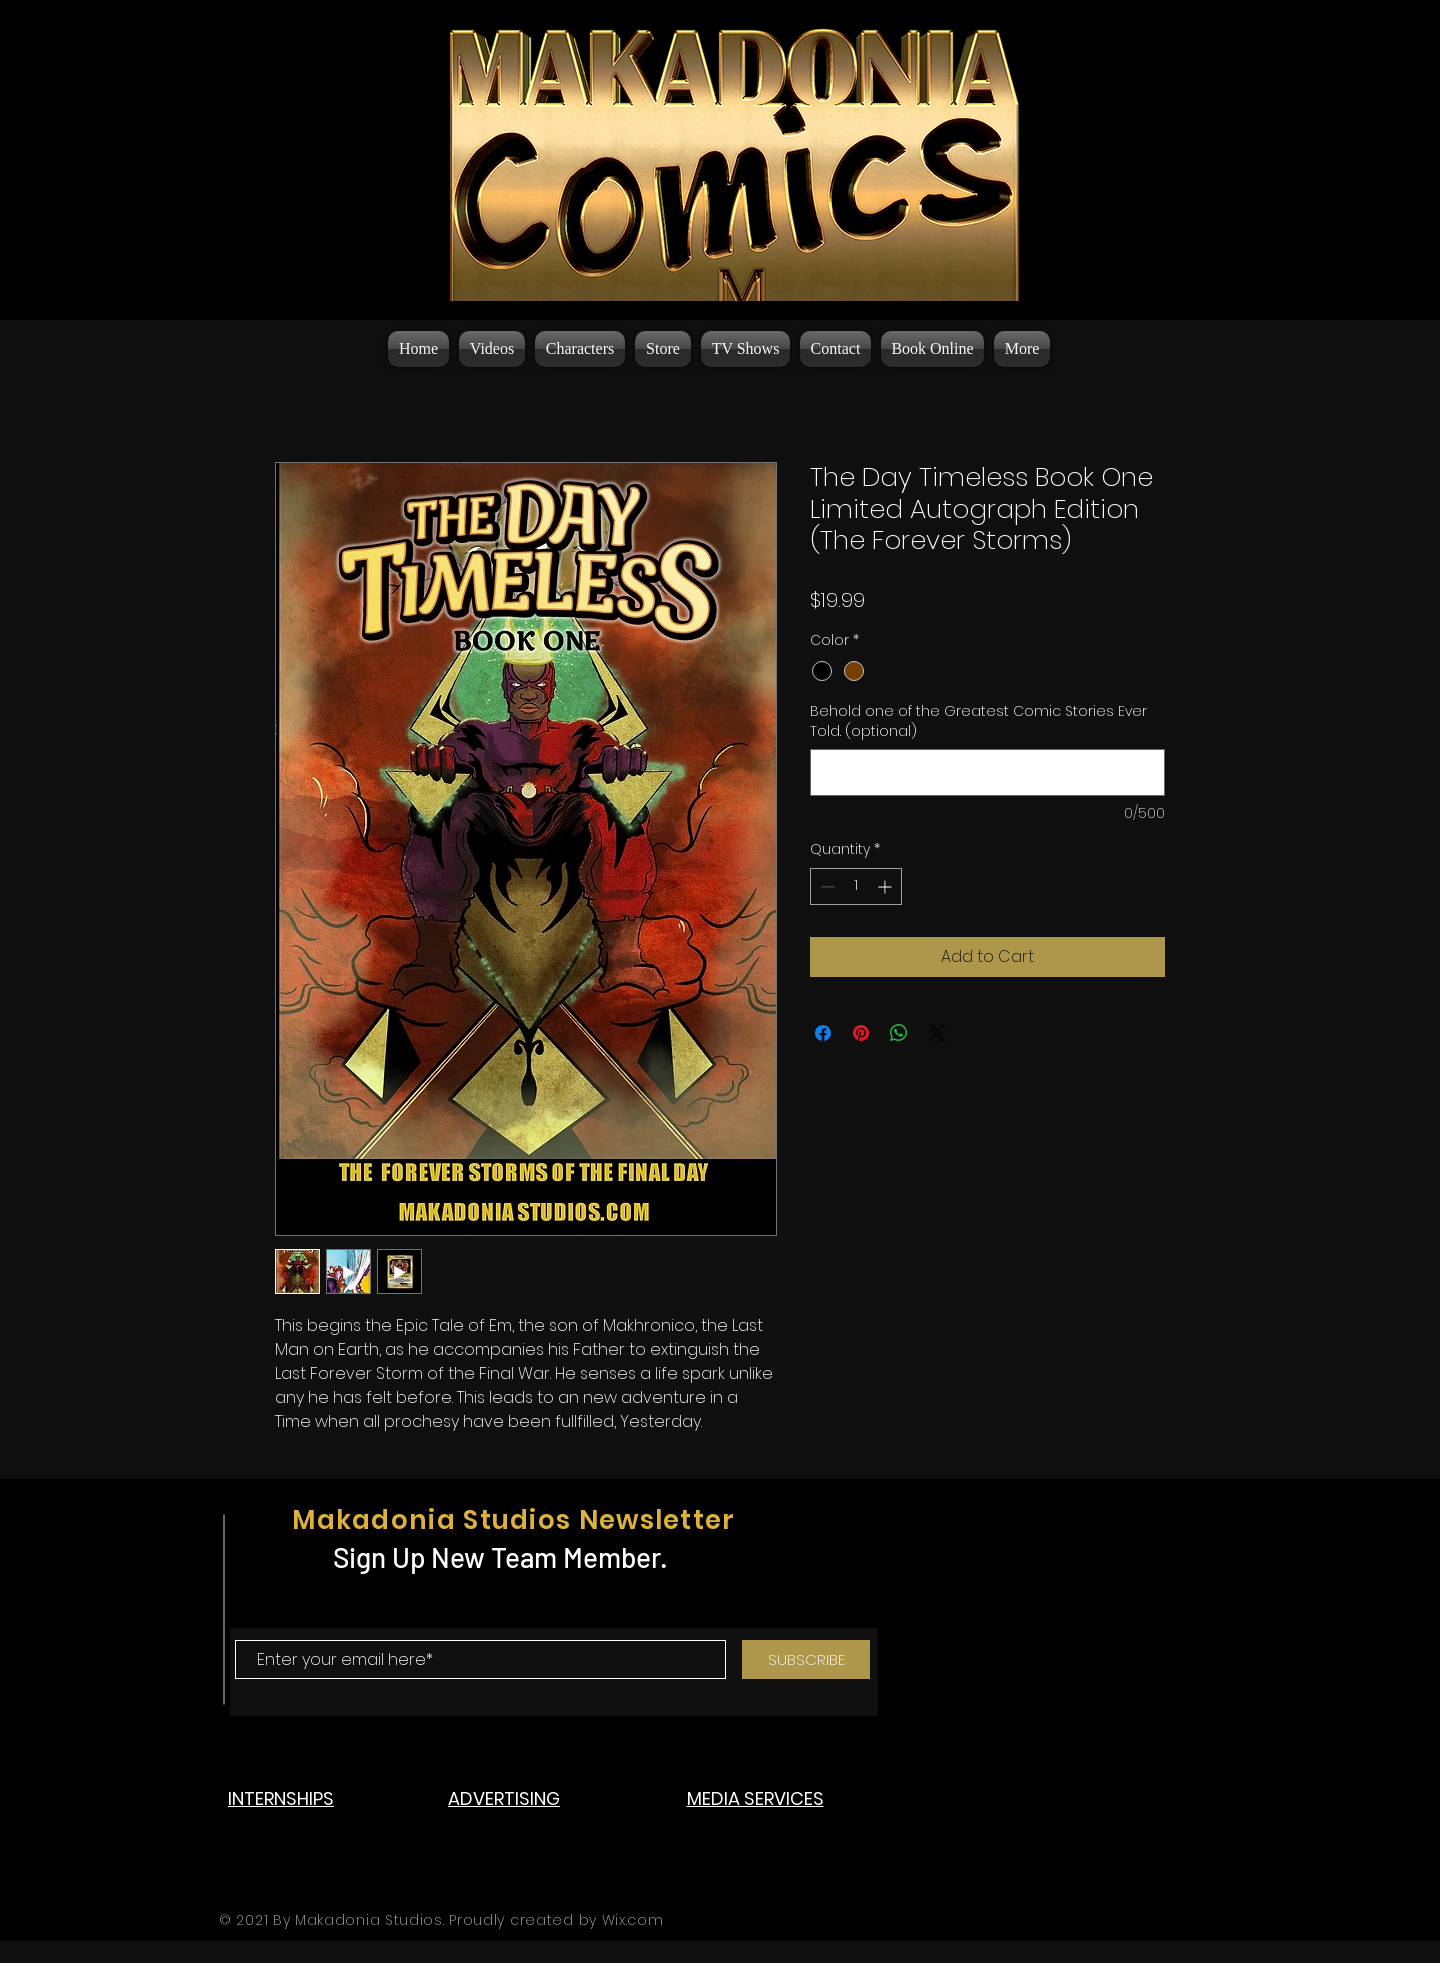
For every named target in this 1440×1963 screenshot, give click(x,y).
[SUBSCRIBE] (806, 1659)
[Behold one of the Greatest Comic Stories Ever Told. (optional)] (987, 772)
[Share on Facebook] (823, 1033)
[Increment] (886, 886)
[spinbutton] (856, 886)
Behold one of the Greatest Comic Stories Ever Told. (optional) (978, 721)
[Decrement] (825, 886)
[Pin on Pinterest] (861, 1033)
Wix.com (633, 1920)
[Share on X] (937, 1033)
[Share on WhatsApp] (899, 1033)
